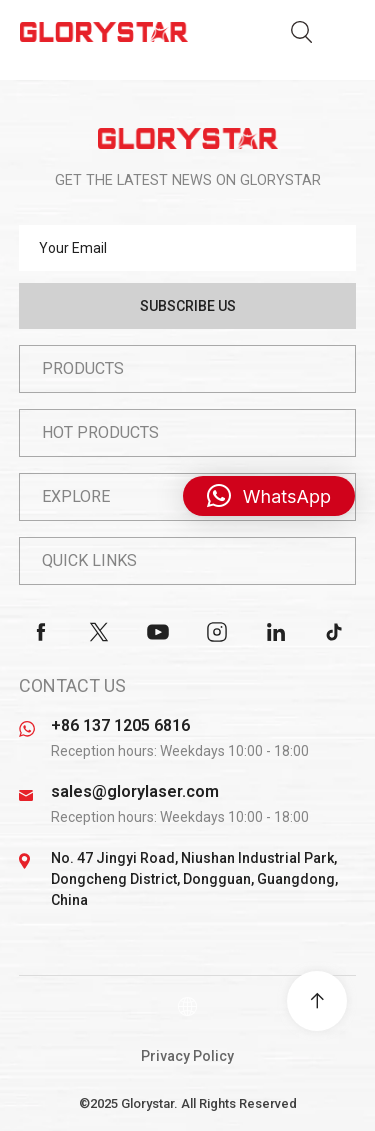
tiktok (334, 632)
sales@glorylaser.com (135, 791)
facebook (41, 632)
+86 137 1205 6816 (120, 725)
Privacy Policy (187, 1056)
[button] (269, 496)
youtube (158, 632)
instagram (217, 632)
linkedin (276, 632)
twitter (99, 632)
